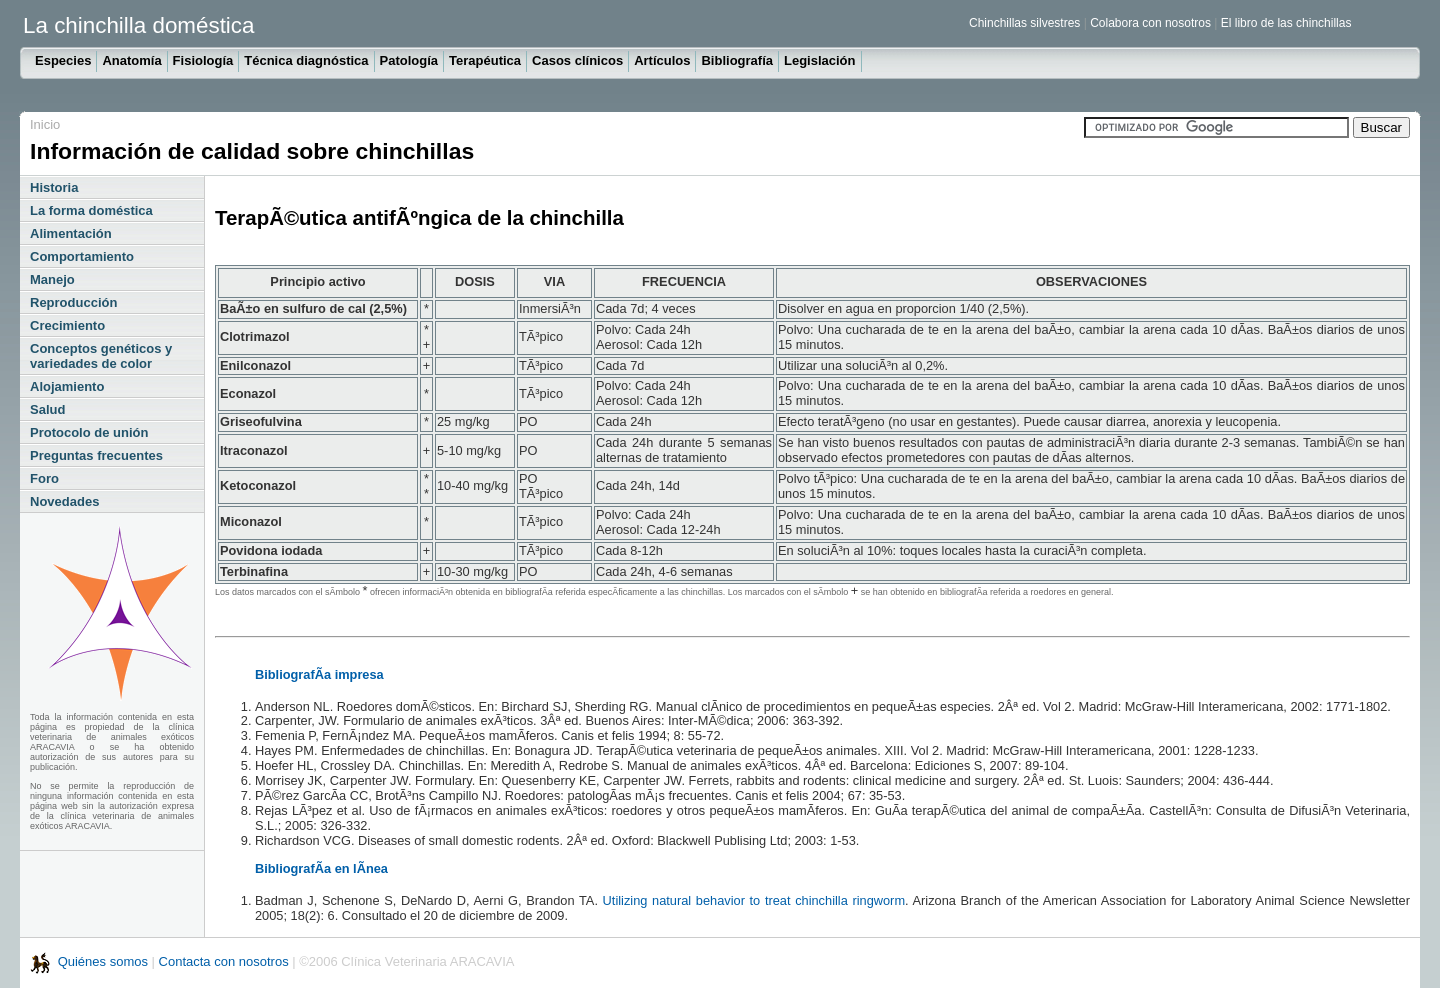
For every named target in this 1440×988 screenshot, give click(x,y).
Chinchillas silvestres (1024, 23)
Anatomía (131, 60)
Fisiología (203, 60)
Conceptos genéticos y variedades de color (101, 356)
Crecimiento (67, 325)
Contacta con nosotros (224, 961)
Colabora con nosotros (1150, 23)
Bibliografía (737, 60)
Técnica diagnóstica (306, 60)
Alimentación (71, 233)
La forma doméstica (91, 210)
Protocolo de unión (89, 432)
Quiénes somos (105, 961)
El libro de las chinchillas (1286, 23)
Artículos (662, 60)
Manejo (52, 279)
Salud (47, 409)
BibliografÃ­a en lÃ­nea (321, 868)
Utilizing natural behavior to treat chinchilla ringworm (754, 900)
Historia (54, 187)
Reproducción (73, 302)
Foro (44, 478)
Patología (409, 60)
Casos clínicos (577, 60)
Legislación (820, 60)
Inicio (45, 124)
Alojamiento (67, 386)
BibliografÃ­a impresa (319, 674)
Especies (63, 60)
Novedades (64, 501)
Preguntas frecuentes (96, 455)
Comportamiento (82, 256)
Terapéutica (485, 60)
